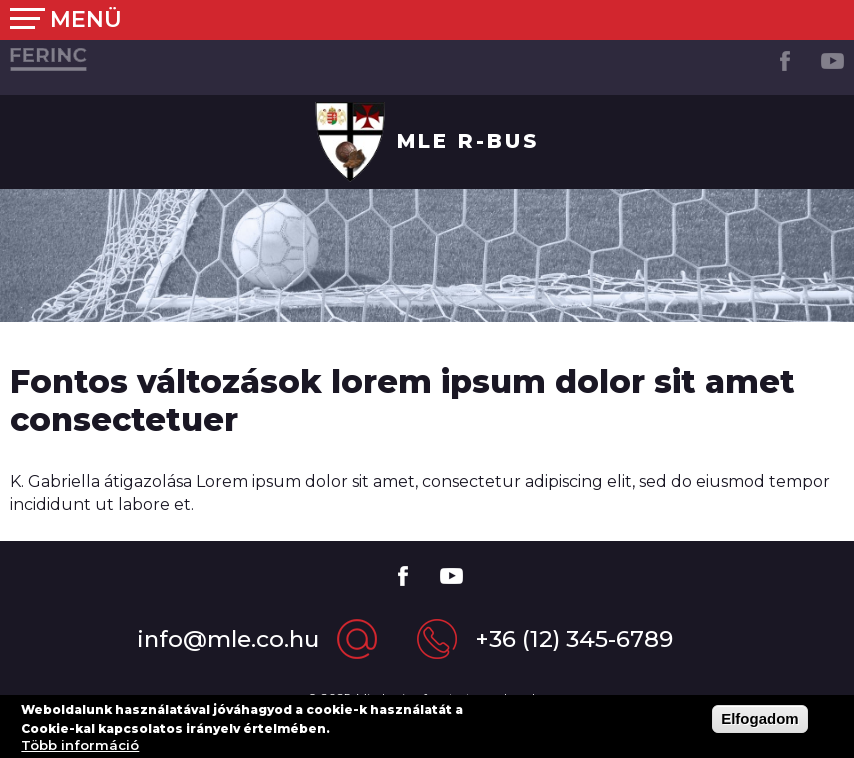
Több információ (80, 749)
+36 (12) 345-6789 (574, 639)
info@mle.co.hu (228, 639)
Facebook (784, 60)
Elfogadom (760, 723)
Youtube (832, 60)
